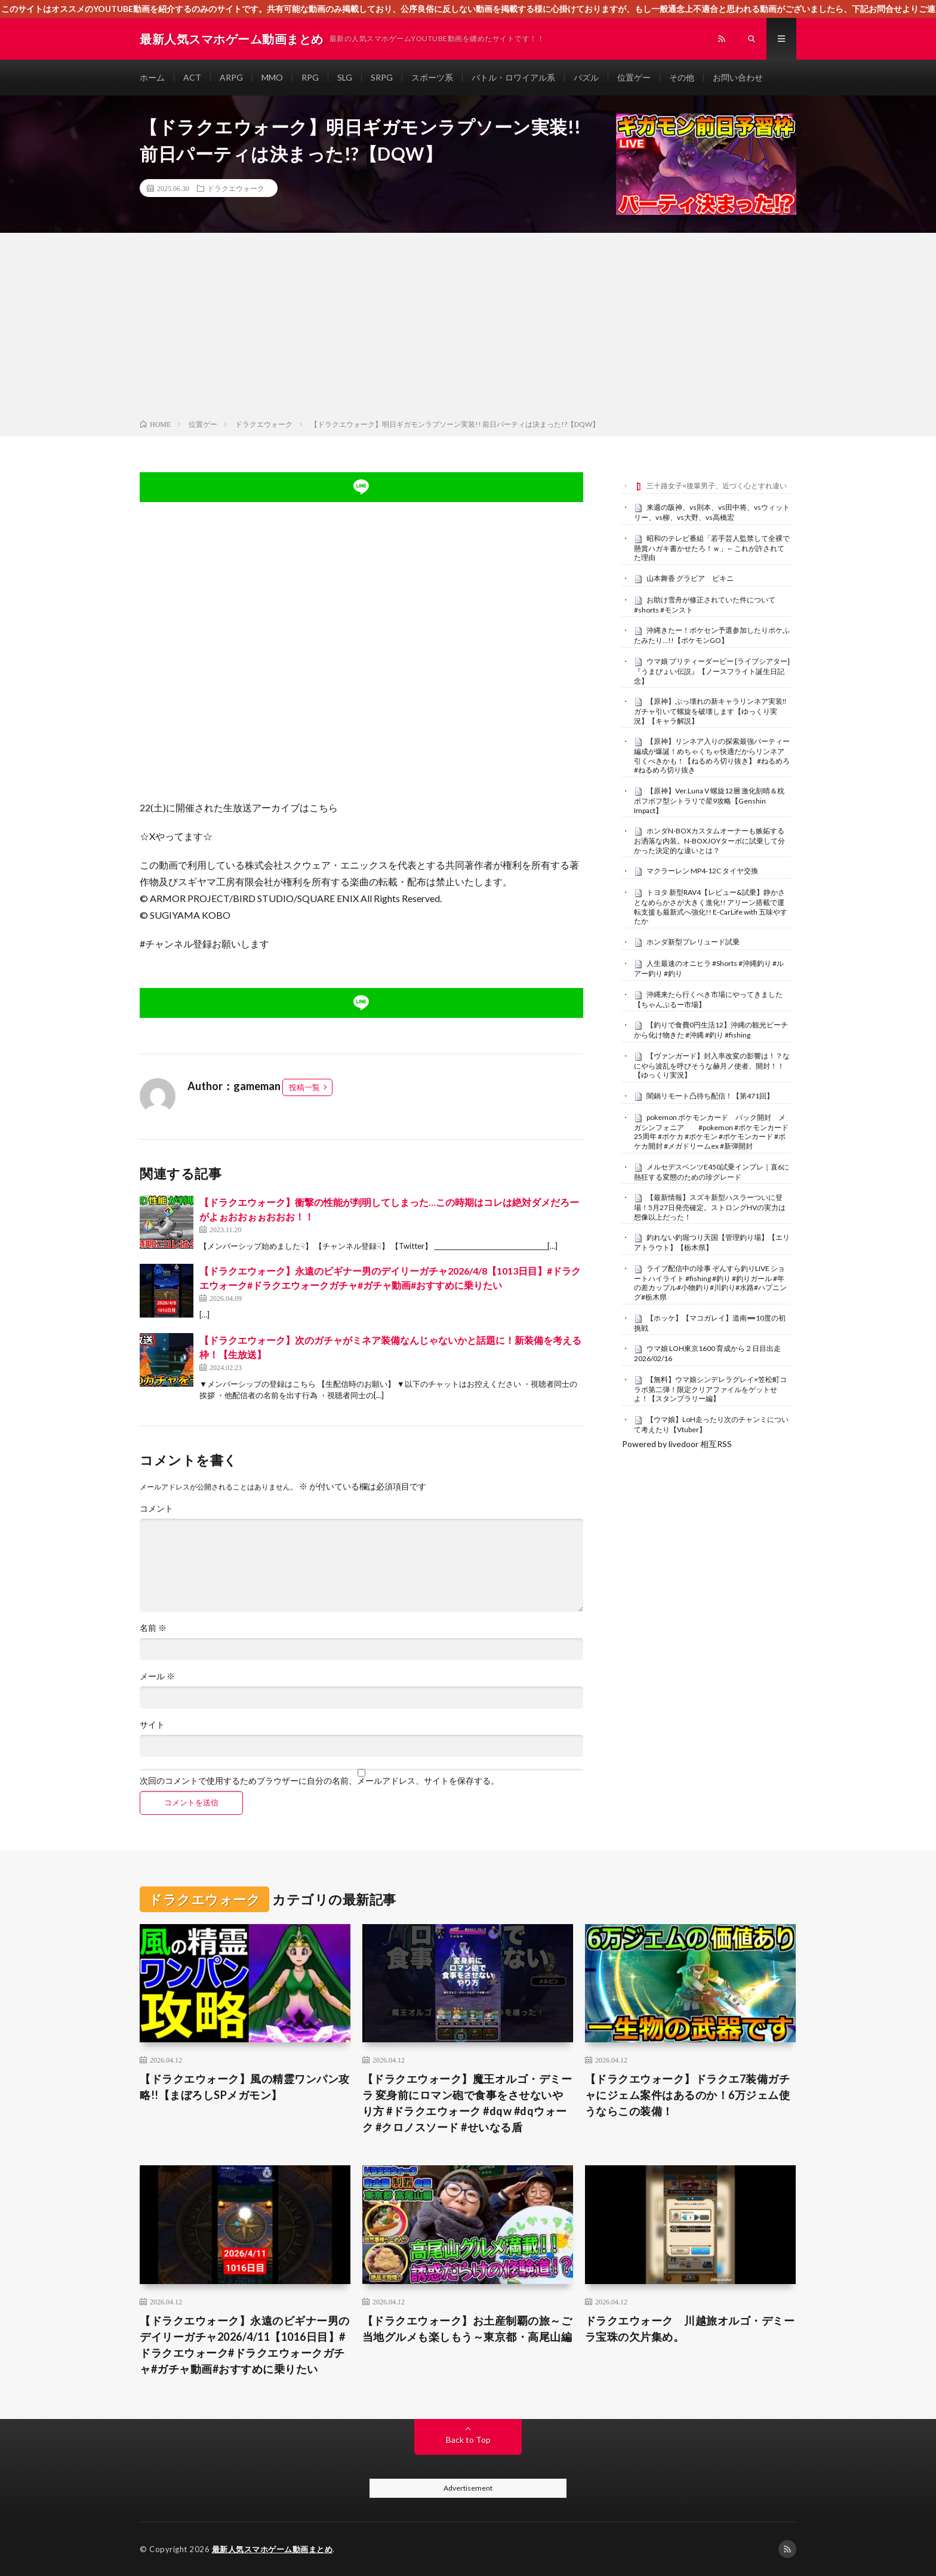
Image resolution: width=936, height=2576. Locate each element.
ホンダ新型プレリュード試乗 (693, 941)
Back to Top (468, 2440)
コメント (156, 1508)
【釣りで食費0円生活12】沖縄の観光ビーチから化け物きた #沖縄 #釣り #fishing (711, 1029)
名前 (153, 1628)
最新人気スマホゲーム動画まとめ (272, 2549)
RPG (310, 77)
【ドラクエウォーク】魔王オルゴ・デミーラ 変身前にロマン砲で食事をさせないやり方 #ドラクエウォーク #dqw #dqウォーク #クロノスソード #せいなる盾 (467, 2103)
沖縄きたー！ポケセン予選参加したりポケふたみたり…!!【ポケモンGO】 (712, 635)
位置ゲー (634, 77)
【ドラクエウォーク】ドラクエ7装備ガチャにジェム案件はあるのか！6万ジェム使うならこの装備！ (687, 2095)
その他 (681, 77)
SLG (344, 77)
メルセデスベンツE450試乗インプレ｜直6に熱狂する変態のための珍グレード (711, 1171)
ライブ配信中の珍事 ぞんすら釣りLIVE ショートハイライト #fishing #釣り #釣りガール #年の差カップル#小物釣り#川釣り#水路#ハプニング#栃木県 (710, 1282)
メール (157, 1676)
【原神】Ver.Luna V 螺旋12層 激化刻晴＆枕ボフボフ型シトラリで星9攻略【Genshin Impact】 (709, 800)
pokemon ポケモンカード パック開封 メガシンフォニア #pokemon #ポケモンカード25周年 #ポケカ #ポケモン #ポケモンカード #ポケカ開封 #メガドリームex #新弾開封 (711, 1131)
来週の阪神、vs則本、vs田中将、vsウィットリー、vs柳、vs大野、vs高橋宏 (712, 512)
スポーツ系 (432, 77)
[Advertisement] (468, 328)
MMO (272, 77)
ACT (192, 77)
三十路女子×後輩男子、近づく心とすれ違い (716, 485)
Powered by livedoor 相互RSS (677, 1444)
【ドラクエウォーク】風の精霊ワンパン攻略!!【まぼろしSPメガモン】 (245, 2086)
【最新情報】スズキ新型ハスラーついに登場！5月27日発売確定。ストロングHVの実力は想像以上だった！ (710, 1207)
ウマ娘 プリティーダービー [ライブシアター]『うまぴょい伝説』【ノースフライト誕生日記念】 (712, 671)
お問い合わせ (738, 77)
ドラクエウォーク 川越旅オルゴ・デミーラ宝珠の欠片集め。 (690, 2328)
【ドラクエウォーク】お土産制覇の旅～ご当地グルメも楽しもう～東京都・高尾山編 (467, 2328)
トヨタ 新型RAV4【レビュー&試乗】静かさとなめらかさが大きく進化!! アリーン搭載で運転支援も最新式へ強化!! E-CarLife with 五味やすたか (710, 906)
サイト (152, 1725)
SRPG (382, 77)
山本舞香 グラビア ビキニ (690, 578)
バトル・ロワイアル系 (513, 77)
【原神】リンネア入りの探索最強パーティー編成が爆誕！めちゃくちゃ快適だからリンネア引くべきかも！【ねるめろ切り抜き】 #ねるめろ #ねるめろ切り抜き (712, 755)
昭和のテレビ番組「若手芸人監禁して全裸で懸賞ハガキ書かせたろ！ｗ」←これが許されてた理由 (712, 548)
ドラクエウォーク (235, 188)
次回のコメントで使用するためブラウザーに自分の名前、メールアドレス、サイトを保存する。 (319, 1781)
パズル (586, 77)
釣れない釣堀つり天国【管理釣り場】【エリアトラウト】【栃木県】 (712, 1242)
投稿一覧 (304, 1087)
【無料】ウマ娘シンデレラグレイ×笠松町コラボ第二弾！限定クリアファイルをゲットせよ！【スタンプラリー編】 (710, 1389)
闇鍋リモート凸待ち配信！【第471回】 (710, 1095)
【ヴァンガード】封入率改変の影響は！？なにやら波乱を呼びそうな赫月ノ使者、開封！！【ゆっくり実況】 (712, 1065)
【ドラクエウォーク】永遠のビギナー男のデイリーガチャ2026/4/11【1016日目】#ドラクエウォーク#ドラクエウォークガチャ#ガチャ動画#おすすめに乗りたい (245, 2344)
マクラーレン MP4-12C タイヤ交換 (702, 870)
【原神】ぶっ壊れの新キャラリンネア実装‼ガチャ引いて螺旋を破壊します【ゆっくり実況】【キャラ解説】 (710, 711)
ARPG (231, 77)
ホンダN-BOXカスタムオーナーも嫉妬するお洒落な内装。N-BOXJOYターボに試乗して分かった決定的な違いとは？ (709, 840)
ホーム (152, 77)
